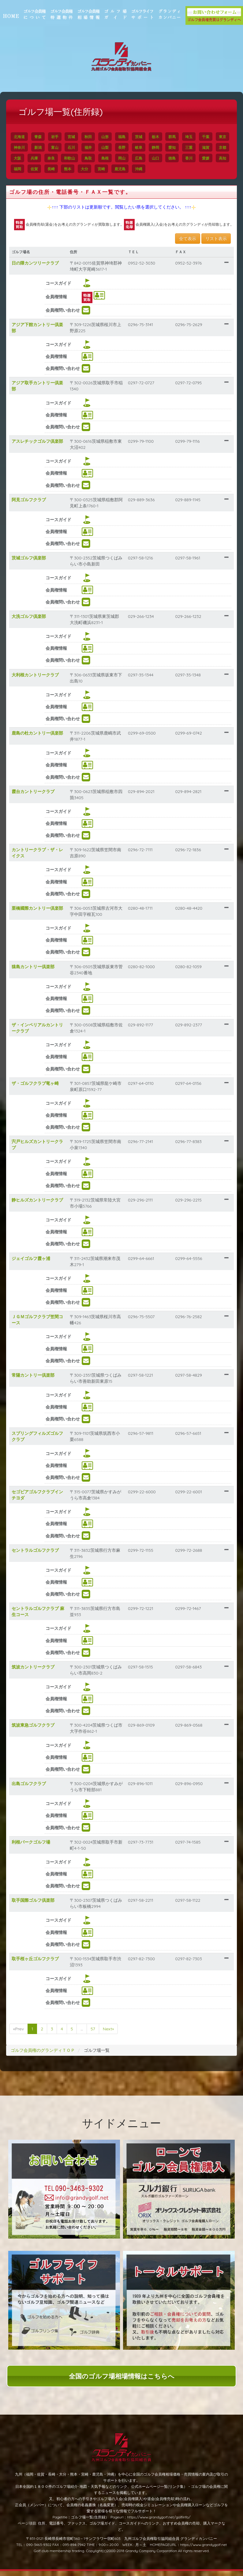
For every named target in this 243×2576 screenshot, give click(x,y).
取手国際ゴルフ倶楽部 (39, 1905)
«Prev (24, 2034)
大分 (141, 169)
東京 (23, 147)
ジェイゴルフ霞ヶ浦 (37, 1263)
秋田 (94, 136)
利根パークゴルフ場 (37, 1847)
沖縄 (195, 169)
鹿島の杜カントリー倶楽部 (43, 738)
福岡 (73, 169)
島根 (144, 158)
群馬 (178, 136)
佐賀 (90, 169)
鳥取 (128, 158)
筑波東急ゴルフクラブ (39, 1730)
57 (99, 2034)
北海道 (25, 136)
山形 (111, 136)
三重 (211, 147)
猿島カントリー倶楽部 (39, 972)
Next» (114, 2034)
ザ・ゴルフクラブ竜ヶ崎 (41, 1088)
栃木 (161, 136)
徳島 (211, 158)
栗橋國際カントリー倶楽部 (43, 913)
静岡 (178, 147)
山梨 (128, 147)
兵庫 (73, 158)
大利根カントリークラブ (41, 680)
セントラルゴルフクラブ (41, 1555)
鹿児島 (176, 169)
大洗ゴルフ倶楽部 (35, 621)
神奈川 (42, 147)
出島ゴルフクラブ (35, 1789)
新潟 (61, 147)
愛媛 (40, 169)
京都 (40, 158)
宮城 (77, 136)
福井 (111, 147)
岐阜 (161, 147)
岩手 (61, 136)
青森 (44, 136)
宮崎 (158, 169)
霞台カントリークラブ (39, 796)
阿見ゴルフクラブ (35, 505)
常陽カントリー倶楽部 (39, 1380)
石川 (94, 147)
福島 (128, 136)
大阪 (57, 158)
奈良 (90, 158)
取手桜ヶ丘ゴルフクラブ (41, 1964)
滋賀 (23, 158)
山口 (195, 158)
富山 (77, 147)
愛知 (195, 147)
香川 (23, 169)
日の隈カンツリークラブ (41, 268)
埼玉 (195, 136)
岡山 (161, 158)
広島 (178, 158)
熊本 (124, 169)
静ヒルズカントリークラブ (43, 1205)
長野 (144, 147)
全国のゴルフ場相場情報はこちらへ (121, 2381)
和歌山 (109, 158)
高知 (57, 169)
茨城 (144, 136)
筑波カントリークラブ (39, 1672)
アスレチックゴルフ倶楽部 (43, 446)
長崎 (107, 169)
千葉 (211, 136)
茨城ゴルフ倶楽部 (35, 563)
